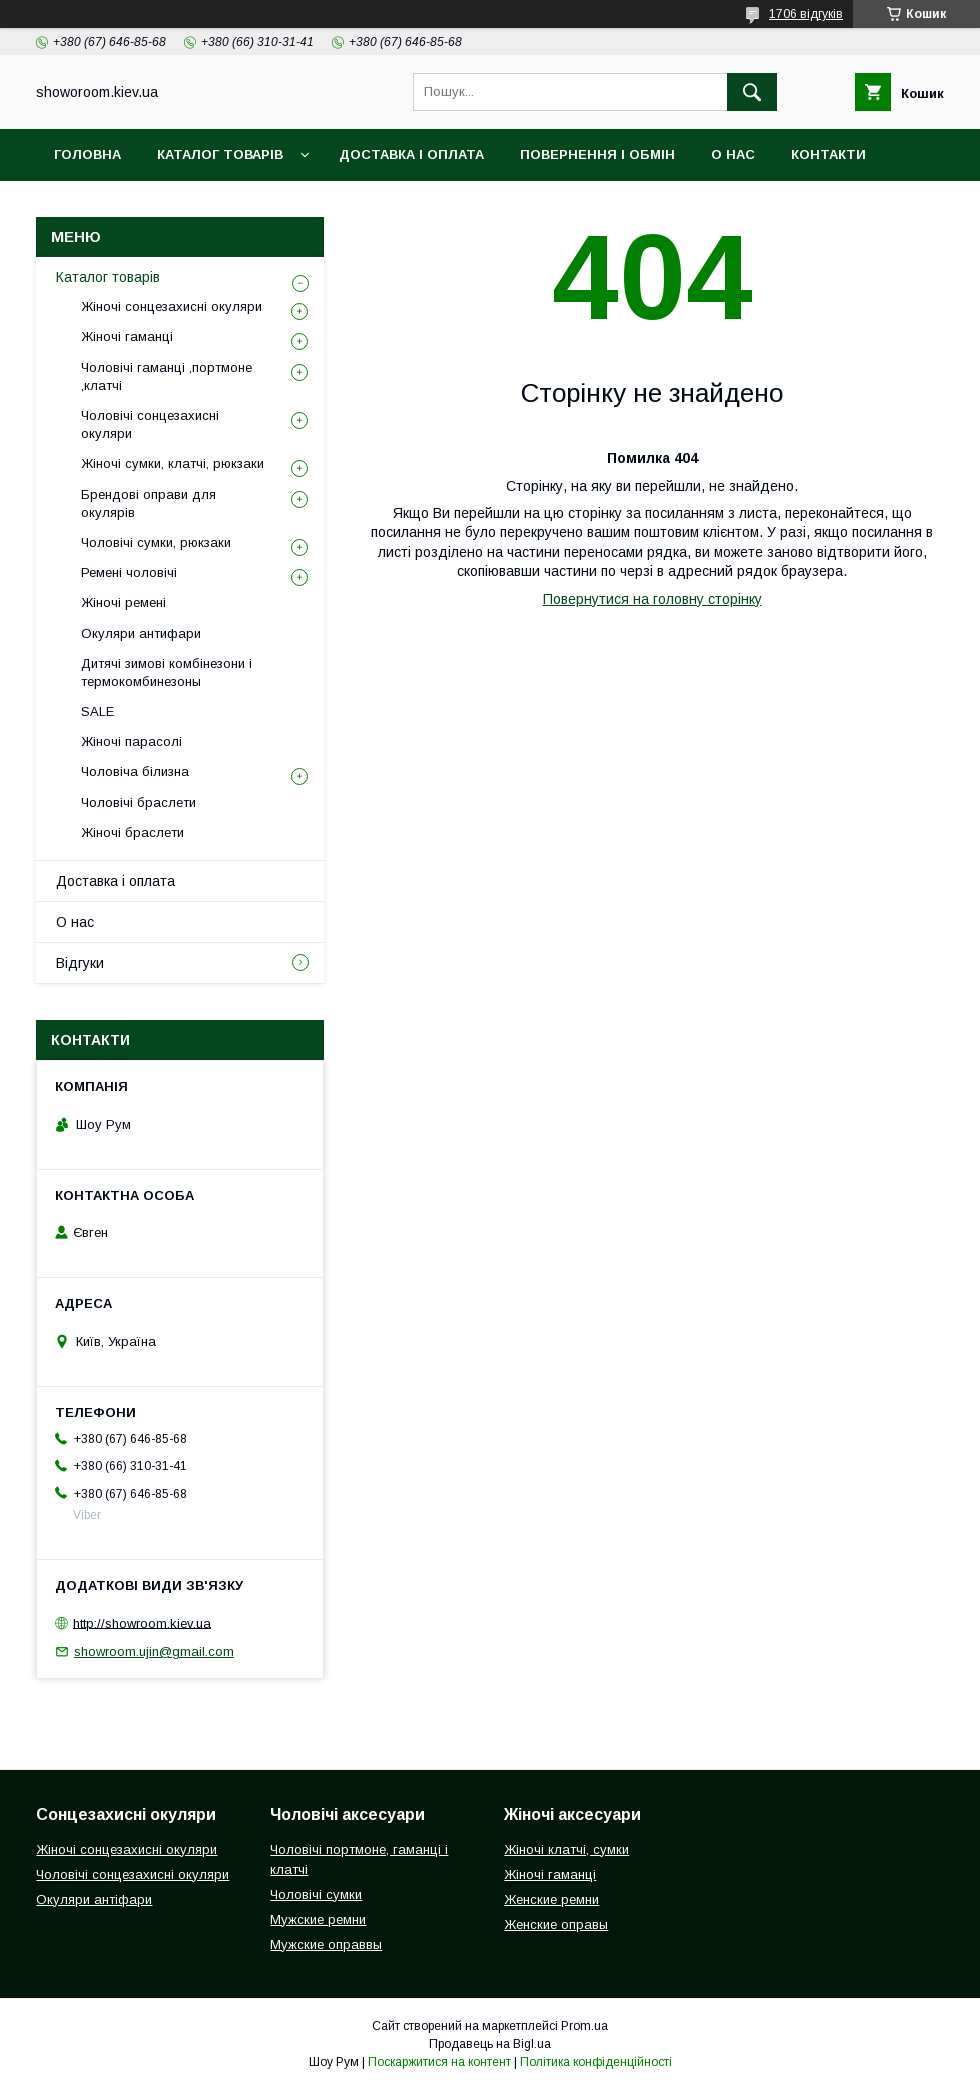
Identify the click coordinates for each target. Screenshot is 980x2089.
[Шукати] (752, 92)
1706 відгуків (806, 14)
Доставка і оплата (411, 154)
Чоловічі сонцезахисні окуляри (150, 424)
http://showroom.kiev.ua (142, 1622)
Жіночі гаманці (127, 336)
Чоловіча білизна (135, 771)
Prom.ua (584, 2026)
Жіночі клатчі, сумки (566, 1849)
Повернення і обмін (597, 154)
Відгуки (82, 206)
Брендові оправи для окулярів (148, 503)
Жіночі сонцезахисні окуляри (171, 306)
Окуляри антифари (141, 633)
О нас (733, 154)
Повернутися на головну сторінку (652, 599)
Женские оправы (556, 1924)
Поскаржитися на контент (439, 2062)
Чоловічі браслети (138, 802)
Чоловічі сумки (316, 1894)
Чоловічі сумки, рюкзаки (156, 542)
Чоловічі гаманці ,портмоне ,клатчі (166, 376)
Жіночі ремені (123, 602)
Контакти (828, 154)
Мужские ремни (318, 1919)
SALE (97, 711)
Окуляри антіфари (94, 1899)
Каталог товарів (220, 154)
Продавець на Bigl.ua (490, 2044)
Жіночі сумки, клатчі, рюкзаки (172, 463)
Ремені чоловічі (129, 572)
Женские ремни (551, 1899)
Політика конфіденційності (596, 2062)
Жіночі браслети (132, 832)
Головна (87, 154)
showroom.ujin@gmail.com (154, 1651)
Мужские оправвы (326, 1944)
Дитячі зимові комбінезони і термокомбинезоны (166, 672)
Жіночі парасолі (131, 741)
